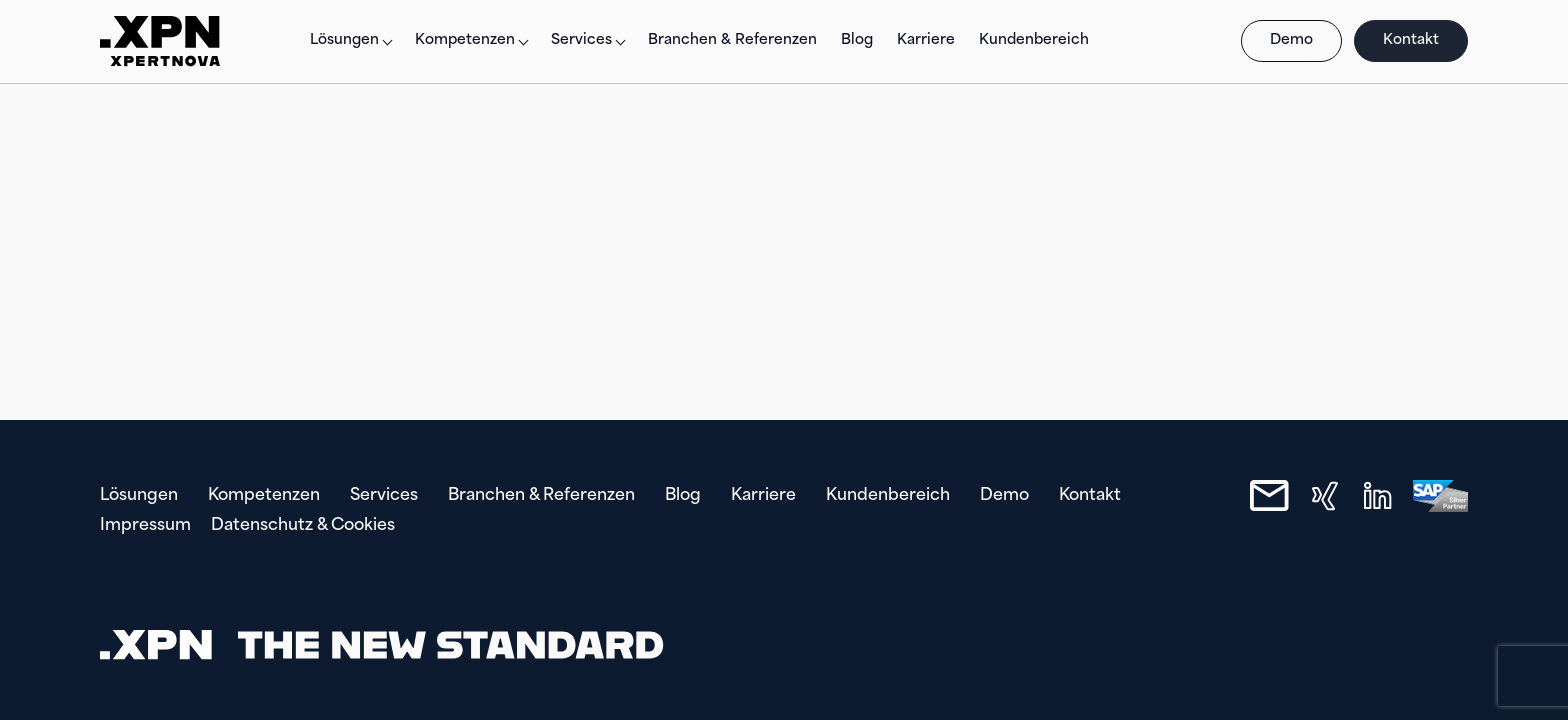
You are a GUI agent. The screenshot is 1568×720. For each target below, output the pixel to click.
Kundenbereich (1034, 40)
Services (581, 40)
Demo (1291, 40)
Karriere (926, 40)
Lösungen (344, 40)
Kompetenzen (465, 40)
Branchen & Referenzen (732, 40)
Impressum (145, 526)
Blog (857, 40)
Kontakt (1411, 40)
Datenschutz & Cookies (303, 526)
